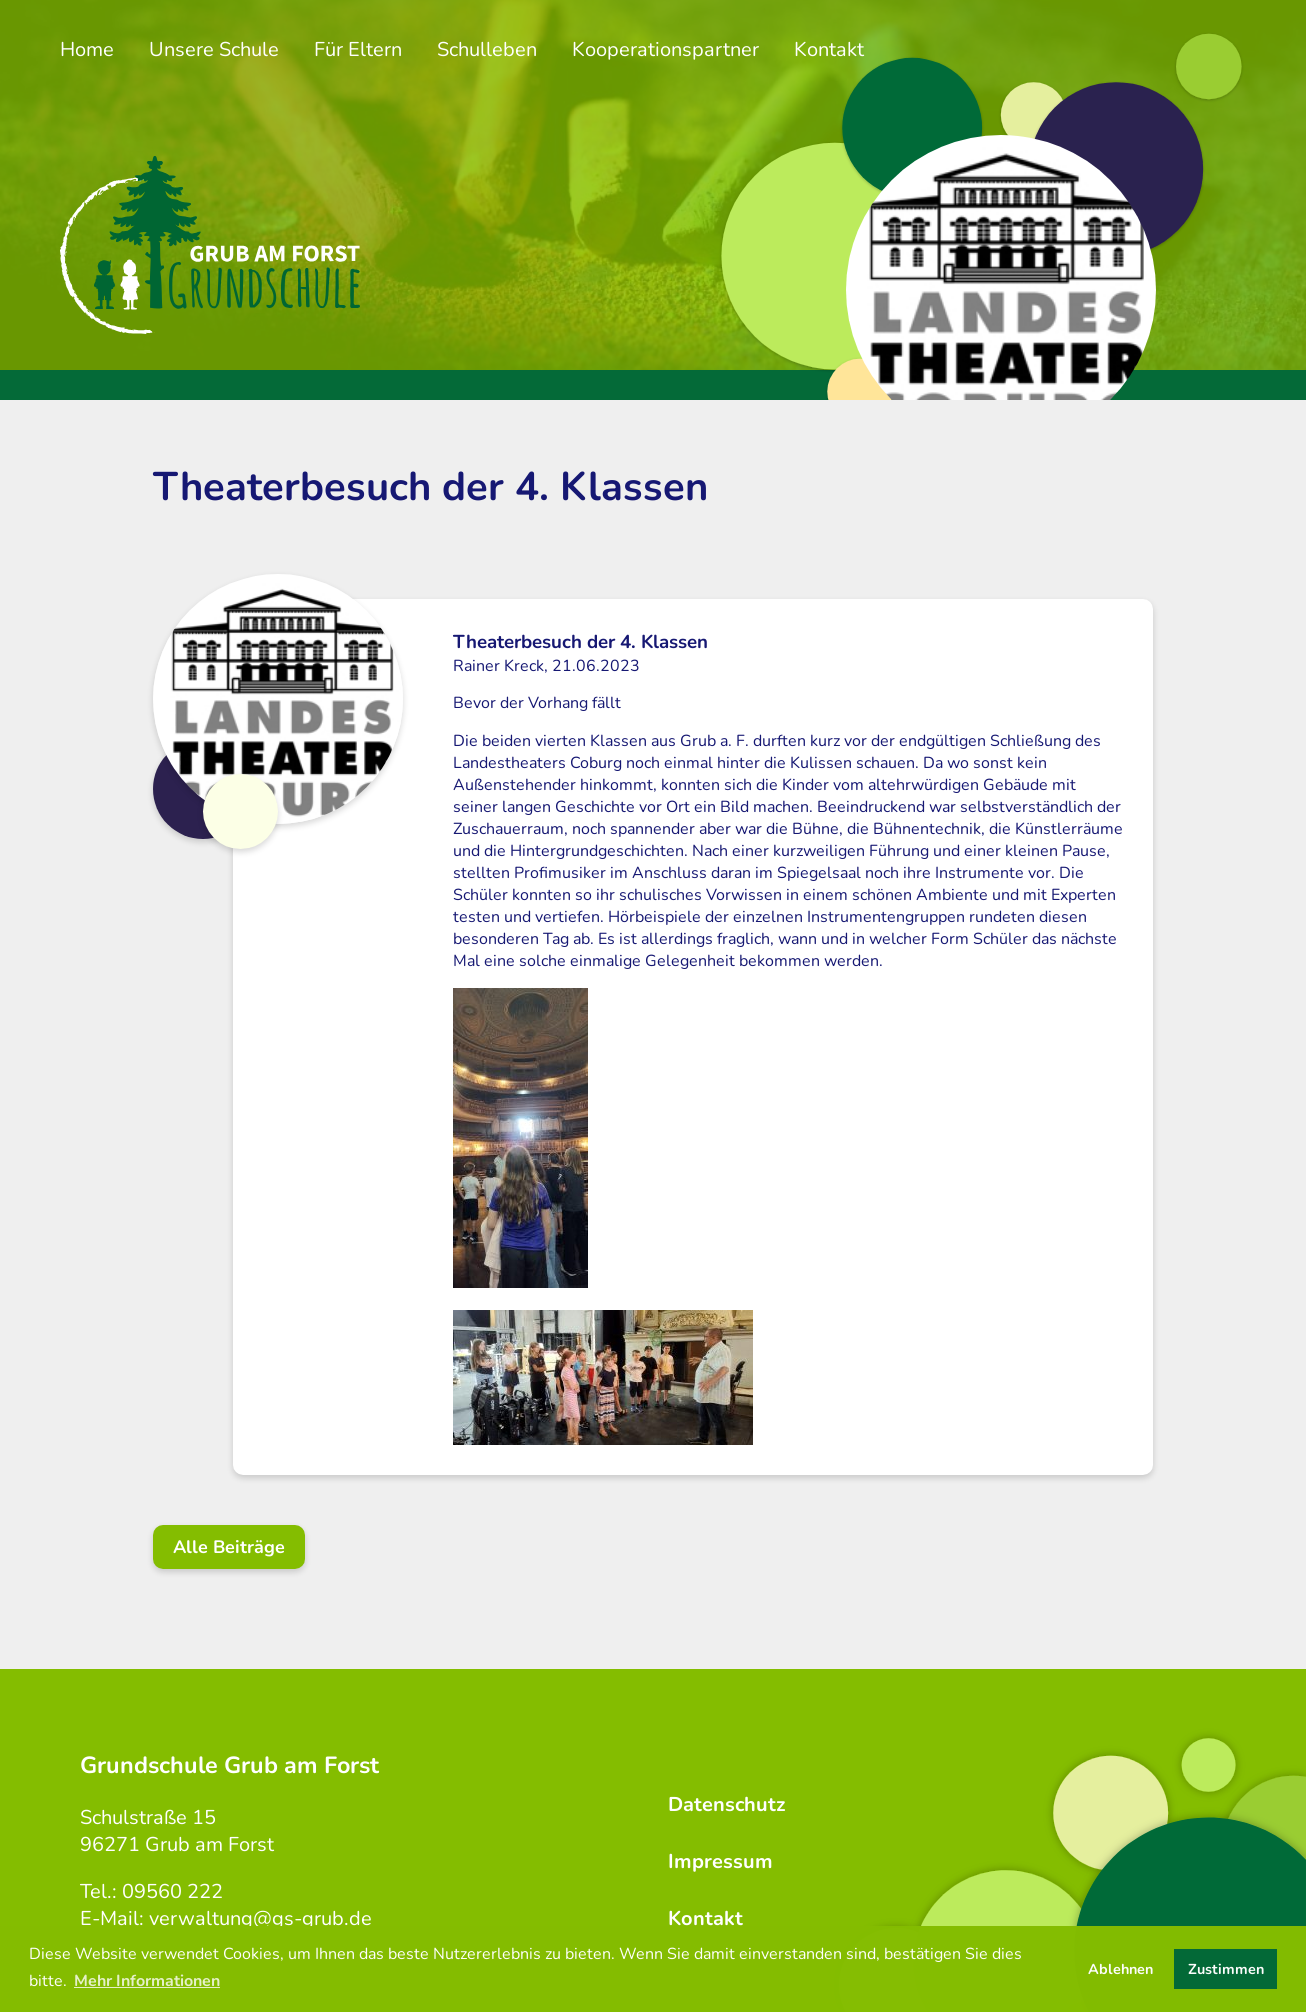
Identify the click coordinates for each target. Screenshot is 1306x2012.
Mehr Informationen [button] (147, 1981)
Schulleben (487, 49)
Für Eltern (358, 49)
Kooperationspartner (665, 49)
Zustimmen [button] (1226, 1969)
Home (87, 49)
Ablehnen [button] (1120, 1969)
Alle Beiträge (229, 1547)
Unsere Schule (214, 49)
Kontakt (829, 49)
